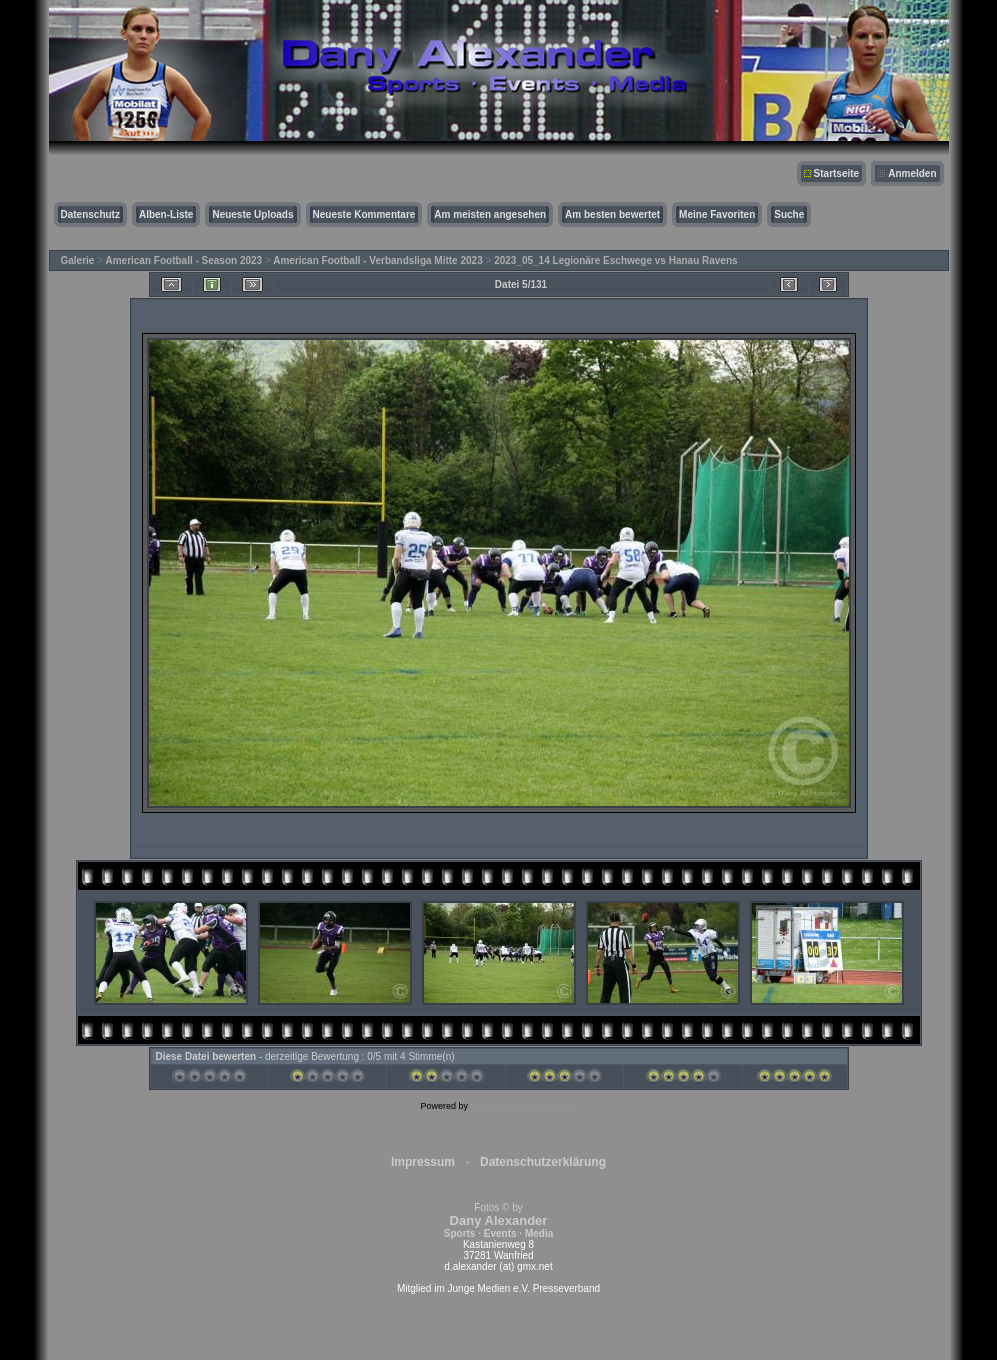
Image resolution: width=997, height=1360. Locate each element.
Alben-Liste (166, 214)
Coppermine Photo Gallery (523, 1106)
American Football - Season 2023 (183, 260)
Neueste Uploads (252, 214)
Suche (789, 214)
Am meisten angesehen (490, 214)
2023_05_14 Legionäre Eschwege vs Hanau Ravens (615, 260)
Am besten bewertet (612, 214)
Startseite (837, 173)
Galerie (78, 260)
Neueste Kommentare (364, 214)
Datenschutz (90, 214)
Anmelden (912, 173)
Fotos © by (498, 1220)
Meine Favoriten (717, 214)
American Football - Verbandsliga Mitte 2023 (378, 260)
